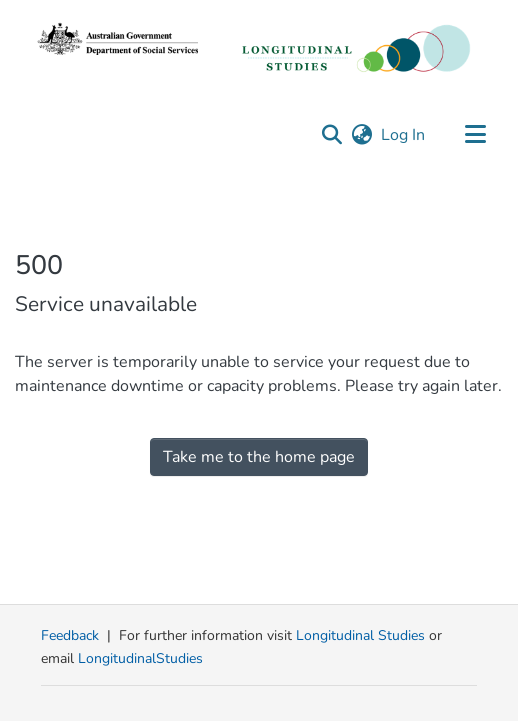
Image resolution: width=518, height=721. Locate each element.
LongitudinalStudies (140, 658)
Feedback (70, 635)
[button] (331, 135)
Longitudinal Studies (362, 635)
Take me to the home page (259, 457)
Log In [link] (404, 135)
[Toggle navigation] (475, 135)
